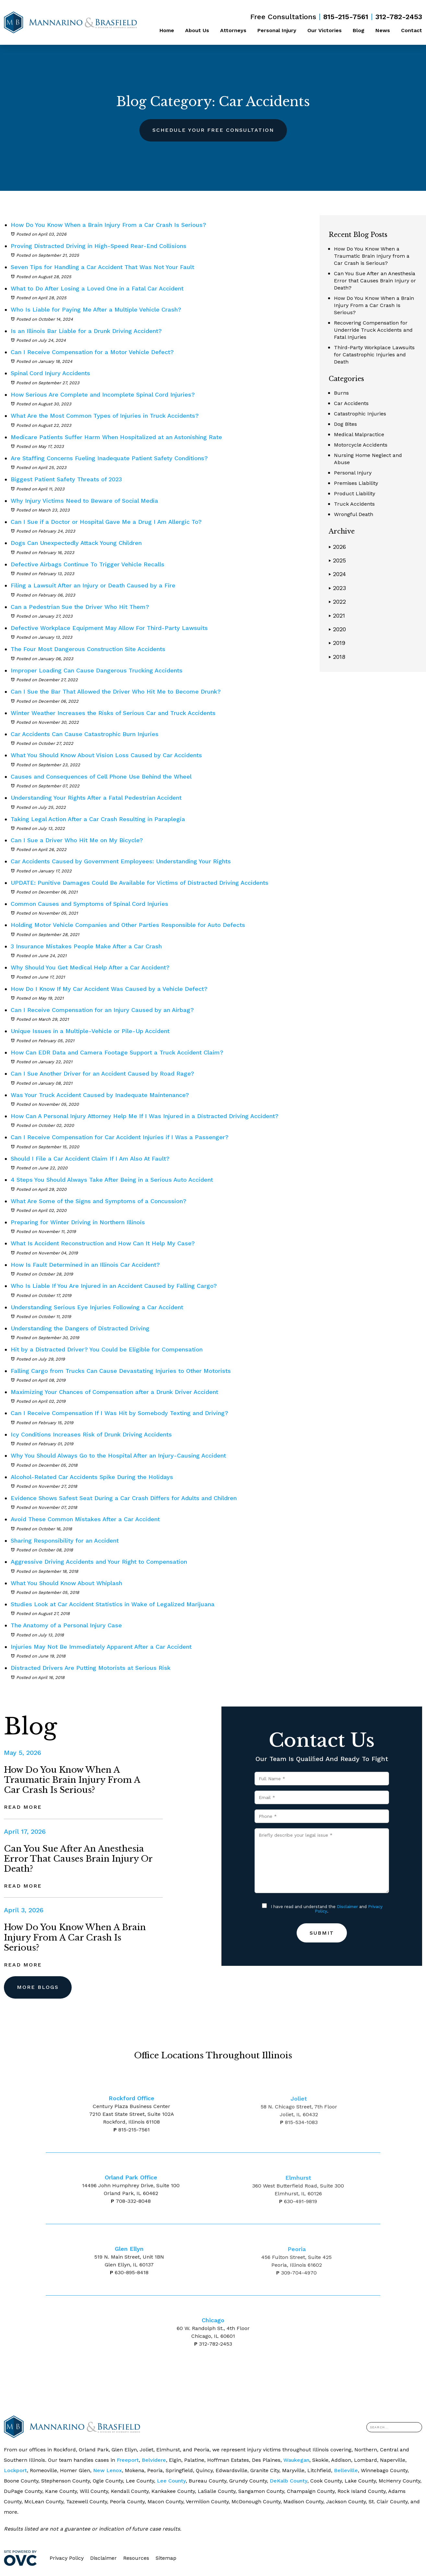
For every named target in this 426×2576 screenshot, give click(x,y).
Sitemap (166, 2558)
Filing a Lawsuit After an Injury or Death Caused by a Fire (93, 585)
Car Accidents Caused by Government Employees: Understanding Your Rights (121, 861)
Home (167, 30)
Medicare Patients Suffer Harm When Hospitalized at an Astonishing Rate (116, 437)
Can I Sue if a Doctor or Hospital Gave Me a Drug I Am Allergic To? (107, 521)
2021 (337, 615)
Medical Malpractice (359, 434)
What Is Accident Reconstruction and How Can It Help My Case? (103, 1243)
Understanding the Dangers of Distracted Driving (80, 1328)
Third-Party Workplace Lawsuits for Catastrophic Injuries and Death (374, 354)
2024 (337, 574)
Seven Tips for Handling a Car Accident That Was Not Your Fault (102, 267)
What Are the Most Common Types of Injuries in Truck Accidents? (105, 415)
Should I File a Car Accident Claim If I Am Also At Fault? (90, 1158)
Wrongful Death (353, 514)
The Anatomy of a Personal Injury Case (66, 1625)
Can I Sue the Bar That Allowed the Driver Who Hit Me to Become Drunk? (117, 691)
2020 (337, 629)
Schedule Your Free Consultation (213, 130)
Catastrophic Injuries (360, 414)
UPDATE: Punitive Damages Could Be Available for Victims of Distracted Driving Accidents (139, 882)
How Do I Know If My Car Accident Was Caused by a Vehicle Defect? (109, 988)
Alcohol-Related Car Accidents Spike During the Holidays (92, 1476)
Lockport (15, 2470)
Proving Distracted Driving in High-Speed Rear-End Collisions (98, 245)
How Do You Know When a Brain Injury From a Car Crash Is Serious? (108, 224)
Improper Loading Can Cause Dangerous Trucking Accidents (97, 670)
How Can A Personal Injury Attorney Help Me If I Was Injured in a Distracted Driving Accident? (144, 1116)
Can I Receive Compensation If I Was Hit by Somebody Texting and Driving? (119, 1413)
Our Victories (324, 30)
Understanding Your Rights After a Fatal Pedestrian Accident (96, 797)
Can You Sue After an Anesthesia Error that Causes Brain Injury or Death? (375, 280)
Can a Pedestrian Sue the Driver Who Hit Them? (80, 606)
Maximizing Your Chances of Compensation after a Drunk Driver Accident (114, 1391)
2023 (337, 588)
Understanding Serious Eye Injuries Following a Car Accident (97, 1307)
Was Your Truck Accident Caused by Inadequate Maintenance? (100, 1094)
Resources (136, 2558)
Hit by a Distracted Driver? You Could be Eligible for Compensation (107, 1349)
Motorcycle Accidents (360, 445)
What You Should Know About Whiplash (66, 1583)
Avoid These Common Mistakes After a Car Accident (85, 1519)
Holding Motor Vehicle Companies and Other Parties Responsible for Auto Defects (128, 924)
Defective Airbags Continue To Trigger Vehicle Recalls (88, 564)
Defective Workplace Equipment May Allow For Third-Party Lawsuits (110, 627)
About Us (197, 30)
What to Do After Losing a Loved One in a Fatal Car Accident (97, 288)
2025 (337, 560)
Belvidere (154, 2460)
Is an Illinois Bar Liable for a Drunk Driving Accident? (86, 330)
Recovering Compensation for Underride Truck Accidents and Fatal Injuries (373, 330)
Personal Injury (276, 30)
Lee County (171, 2481)
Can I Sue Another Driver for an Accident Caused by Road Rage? (102, 1073)
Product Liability (354, 493)
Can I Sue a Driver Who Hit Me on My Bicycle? (77, 840)
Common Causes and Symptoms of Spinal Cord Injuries (89, 903)
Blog (358, 30)
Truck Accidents (354, 504)
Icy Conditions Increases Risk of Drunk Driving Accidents (91, 1434)
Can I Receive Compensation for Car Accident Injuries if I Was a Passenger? (120, 1137)
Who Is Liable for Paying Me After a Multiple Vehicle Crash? (96, 309)
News (382, 30)
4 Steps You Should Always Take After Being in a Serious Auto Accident (112, 1179)
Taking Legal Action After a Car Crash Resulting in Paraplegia (98, 819)
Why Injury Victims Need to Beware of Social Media (85, 500)
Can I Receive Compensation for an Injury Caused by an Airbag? (102, 1009)
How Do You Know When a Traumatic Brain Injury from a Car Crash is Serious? (371, 256)
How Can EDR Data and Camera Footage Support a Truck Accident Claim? (117, 1052)
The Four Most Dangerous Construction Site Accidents (88, 649)
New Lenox (107, 2470)
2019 (337, 642)
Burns (341, 393)
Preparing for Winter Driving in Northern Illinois (78, 1222)
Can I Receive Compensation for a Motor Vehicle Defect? (92, 352)
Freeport (128, 2460)
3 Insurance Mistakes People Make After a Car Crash (86, 946)
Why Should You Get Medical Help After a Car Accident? (90, 967)
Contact (411, 30)
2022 (337, 601)
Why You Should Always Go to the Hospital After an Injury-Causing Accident (118, 1455)
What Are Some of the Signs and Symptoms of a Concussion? (98, 1201)
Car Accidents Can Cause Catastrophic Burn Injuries (85, 734)
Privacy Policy (67, 2558)
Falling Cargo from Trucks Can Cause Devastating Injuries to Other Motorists (121, 1370)
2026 (337, 546)
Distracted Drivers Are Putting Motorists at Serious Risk (91, 1667)
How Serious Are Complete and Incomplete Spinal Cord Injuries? (103, 394)
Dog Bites (345, 424)
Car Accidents (351, 403)
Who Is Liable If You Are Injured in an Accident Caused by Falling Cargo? (114, 1285)
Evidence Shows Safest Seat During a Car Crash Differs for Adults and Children (124, 1498)
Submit (322, 1933)
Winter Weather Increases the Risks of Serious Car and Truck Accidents (114, 712)
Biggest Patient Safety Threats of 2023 (66, 479)
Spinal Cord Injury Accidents (50, 373)
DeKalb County (288, 2481)
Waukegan (296, 2460)
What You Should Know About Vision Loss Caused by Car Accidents (106, 755)
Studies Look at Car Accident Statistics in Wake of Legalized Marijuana (113, 1604)
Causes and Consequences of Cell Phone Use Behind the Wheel (101, 776)
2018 (337, 656)
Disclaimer (347, 1906)
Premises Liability (356, 483)
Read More (23, 1807)
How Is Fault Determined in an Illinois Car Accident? (85, 1264)
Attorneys (233, 30)
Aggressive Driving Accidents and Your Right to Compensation (99, 1561)
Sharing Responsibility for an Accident (65, 1540)
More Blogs (38, 1987)
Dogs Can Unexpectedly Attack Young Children (77, 542)
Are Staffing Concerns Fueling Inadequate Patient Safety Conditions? (110, 458)
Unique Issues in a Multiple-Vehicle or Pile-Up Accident (90, 1031)
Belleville (346, 2470)
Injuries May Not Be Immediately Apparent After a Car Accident (101, 1646)
